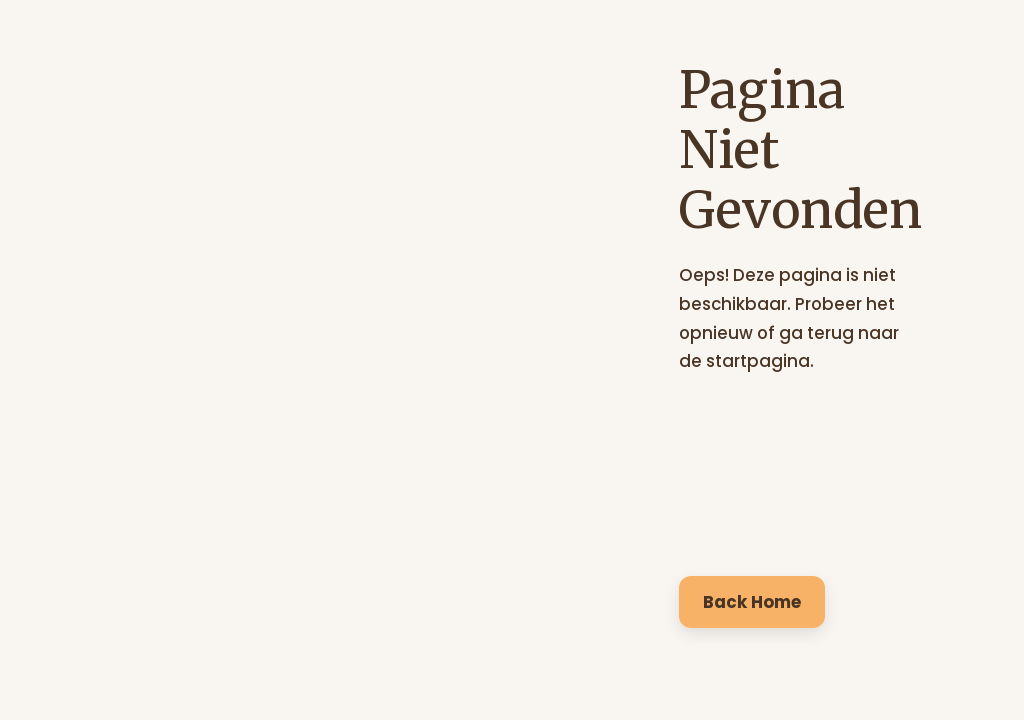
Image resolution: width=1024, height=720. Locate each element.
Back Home (752, 602)
